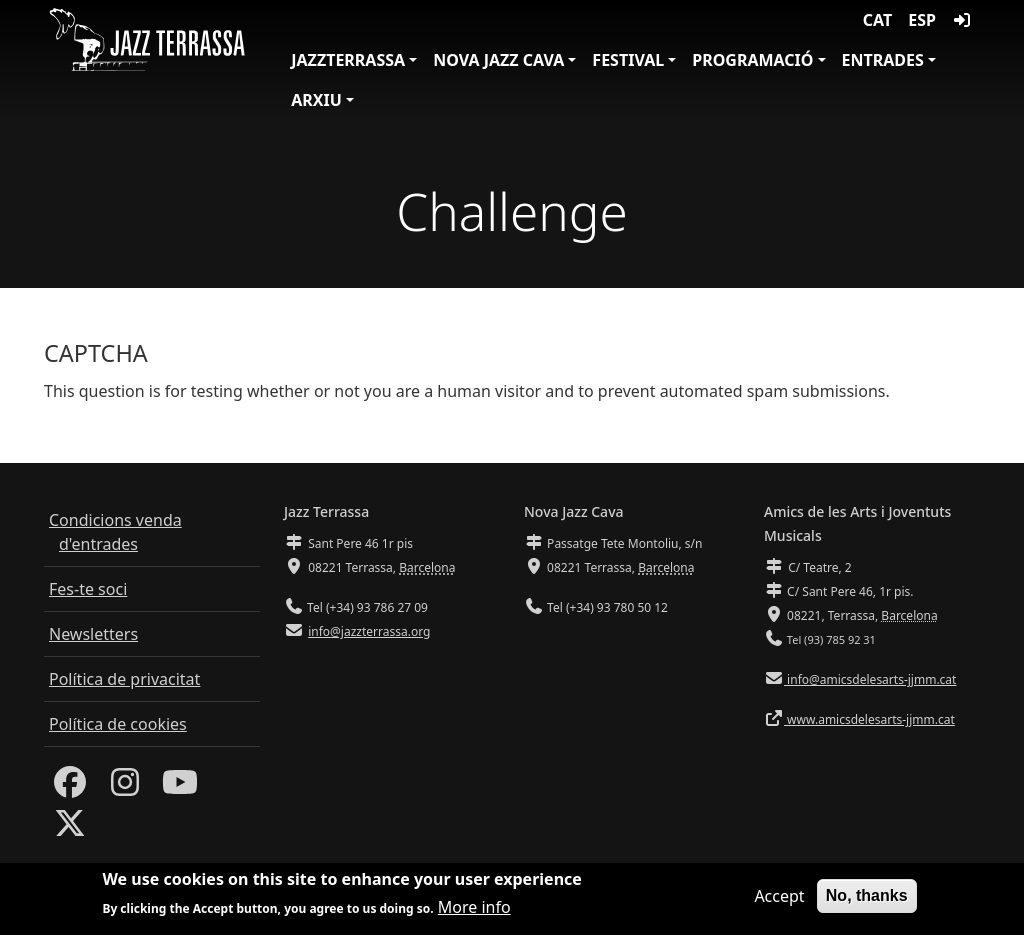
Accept (779, 896)
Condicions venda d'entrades (115, 532)
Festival (628, 60)
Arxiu (316, 100)
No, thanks (867, 895)
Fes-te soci (88, 589)
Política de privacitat (124, 679)
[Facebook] (70, 788)
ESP (922, 20)
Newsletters (93, 634)
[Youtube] (180, 788)
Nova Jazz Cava (498, 60)
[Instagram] (125, 788)
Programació (752, 60)
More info (474, 907)
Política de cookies (118, 724)
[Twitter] (70, 829)
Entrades (883, 60)
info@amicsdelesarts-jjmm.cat (870, 679)
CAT (877, 20)
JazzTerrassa (348, 60)
